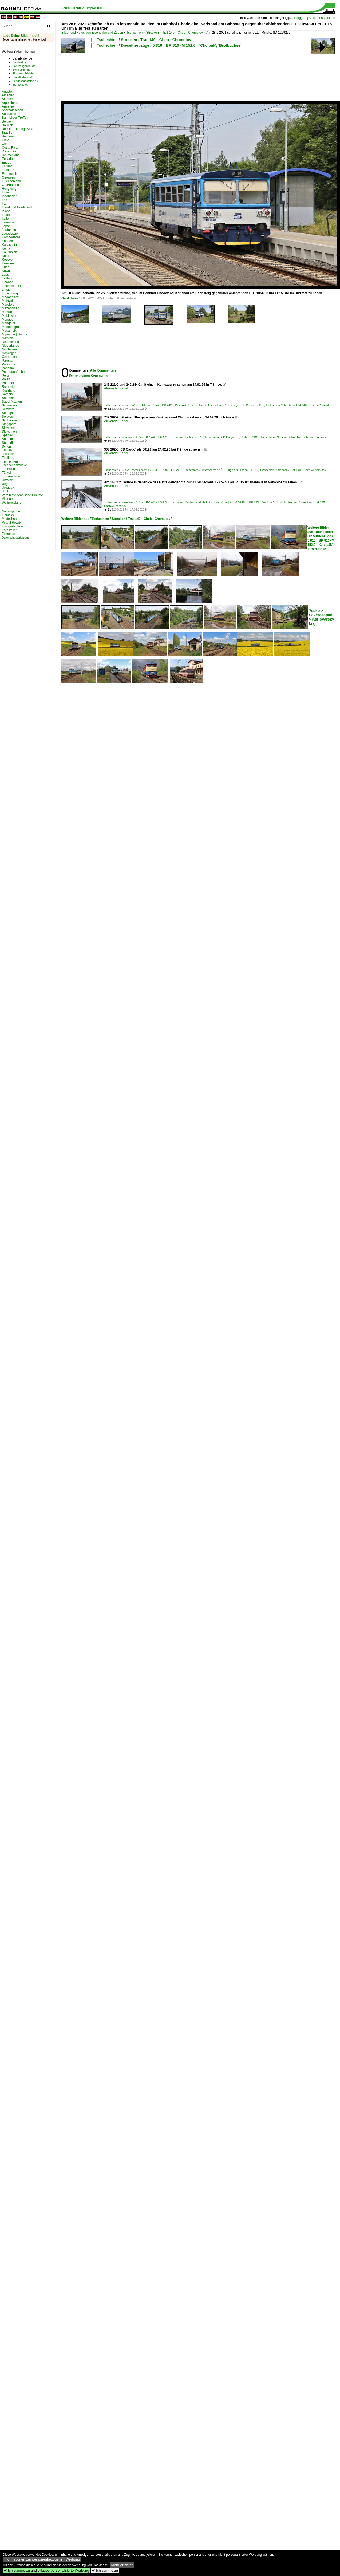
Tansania (8, 454)
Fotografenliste (12, 526)
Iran (4, 204)
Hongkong (9, 189)
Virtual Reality (12, 522)
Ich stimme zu (105, 2571)
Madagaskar (10, 297)
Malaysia (8, 301)
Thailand (8, 458)
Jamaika (8, 222)
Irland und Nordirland (17, 207)
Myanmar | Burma (14, 334)
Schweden (9, 405)
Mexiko (7, 312)
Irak (4, 200)
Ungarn (7, 484)
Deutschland (11, 155)
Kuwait (6, 271)
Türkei (6, 473)
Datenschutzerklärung (16, 537)
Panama (8, 368)
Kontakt (78, 8)
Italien (6, 218)
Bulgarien (8, 136)
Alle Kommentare (103, 370)
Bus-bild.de (20, 62)
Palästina (8, 364)
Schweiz (8, 409)
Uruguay (8, 487)
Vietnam (8, 499)
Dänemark (9, 151)
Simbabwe (9, 420)
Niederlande (10, 345)
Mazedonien (10, 308)
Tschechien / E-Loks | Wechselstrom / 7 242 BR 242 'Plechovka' (146, 405)
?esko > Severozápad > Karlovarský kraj (321, 617)
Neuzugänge (11, 511)
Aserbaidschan (12, 110)
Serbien (7, 416)
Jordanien (9, 230)
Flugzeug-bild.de (23, 73)
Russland (8, 390)
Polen (6, 379)
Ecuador (8, 159)
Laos (5, 274)
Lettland (7, 278)
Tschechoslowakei (15, 465)
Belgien (7, 121)
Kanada (7, 241)
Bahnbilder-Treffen (15, 118)
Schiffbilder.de (21, 69)
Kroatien (8, 263)
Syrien (6, 446)
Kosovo (7, 260)
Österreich (9, 357)
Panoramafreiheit (14, 372)
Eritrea (6, 162)
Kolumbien (9, 252)
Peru (5, 375)
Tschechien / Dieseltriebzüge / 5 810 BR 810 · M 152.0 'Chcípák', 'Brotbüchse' (169, 45)
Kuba (5, 267)
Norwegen (9, 353)
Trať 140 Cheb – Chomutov (182, 32)
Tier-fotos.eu (20, 84)
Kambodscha (11, 237)
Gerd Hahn (69, 298)
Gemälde (8, 515)
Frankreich (9, 174)
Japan (6, 226)
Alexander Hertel (116, 388)
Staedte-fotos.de (23, 77)
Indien (6, 192)
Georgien (8, 177)
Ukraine (7, 480)
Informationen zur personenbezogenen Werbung (41, 2559)
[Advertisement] (80, 73)
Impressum (94, 8)
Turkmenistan (11, 476)
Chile (5, 140)
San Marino (10, 398)
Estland (7, 166)
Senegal (8, 413)
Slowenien (9, 431)
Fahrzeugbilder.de (24, 66)
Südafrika (8, 443)
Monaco (7, 319)
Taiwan (7, 450)
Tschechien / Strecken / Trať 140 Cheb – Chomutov (144, 40)
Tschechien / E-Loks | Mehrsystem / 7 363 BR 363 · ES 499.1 (143, 470)
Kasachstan (10, 245)
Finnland (8, 170)
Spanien (8, 435)
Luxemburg (10, 293)
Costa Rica (10, 147)
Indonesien (10, 196)
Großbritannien (12, 185)
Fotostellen (10, 530)
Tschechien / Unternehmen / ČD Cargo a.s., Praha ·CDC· (227, 405)
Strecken (152, 32)
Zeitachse (9, 534)
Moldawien (9, 316)
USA (5, 491)
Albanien (8, 95)
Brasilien (8, 133)
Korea (6, 256)
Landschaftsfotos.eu (25, 80)
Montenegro (10, 327)
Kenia (6, 248)
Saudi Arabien (12, 402)
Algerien (8, 99)
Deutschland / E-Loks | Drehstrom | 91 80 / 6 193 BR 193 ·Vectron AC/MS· (233, 502)
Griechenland (11, 181)
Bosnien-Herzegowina (17, 129)
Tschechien (134, 32)
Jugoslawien (10, 233)
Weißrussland (11, 502)
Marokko (8, 304)
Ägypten (8, 91)
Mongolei (8, 323)
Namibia (8, 338)
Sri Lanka (8, 439)
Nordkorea (9, 349)
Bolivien (7, 125)
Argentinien (10, 103)
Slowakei (8, 428)
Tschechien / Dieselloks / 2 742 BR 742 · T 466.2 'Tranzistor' (143, 437)
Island (6, 211)
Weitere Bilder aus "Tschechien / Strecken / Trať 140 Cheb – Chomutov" (116, 519)
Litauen (7, 289)
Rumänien (9, 387)
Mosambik (9, 331)
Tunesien (8, 469)
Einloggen (299, 18)
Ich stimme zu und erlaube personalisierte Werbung (46, 2571)
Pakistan (8, 360)
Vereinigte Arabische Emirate (22, 495)
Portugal (8, 383)
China (6, 144)
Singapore (9, 424)
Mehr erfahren (122, 2565)
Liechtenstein (11, 286)
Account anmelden (322, 18)
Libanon (7, 282)
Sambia (7, 394)
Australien (9, 114)
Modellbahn (10, 519)
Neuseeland (10, 342)
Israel (6, 215)
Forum (66, 8)
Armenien (8, 106)
